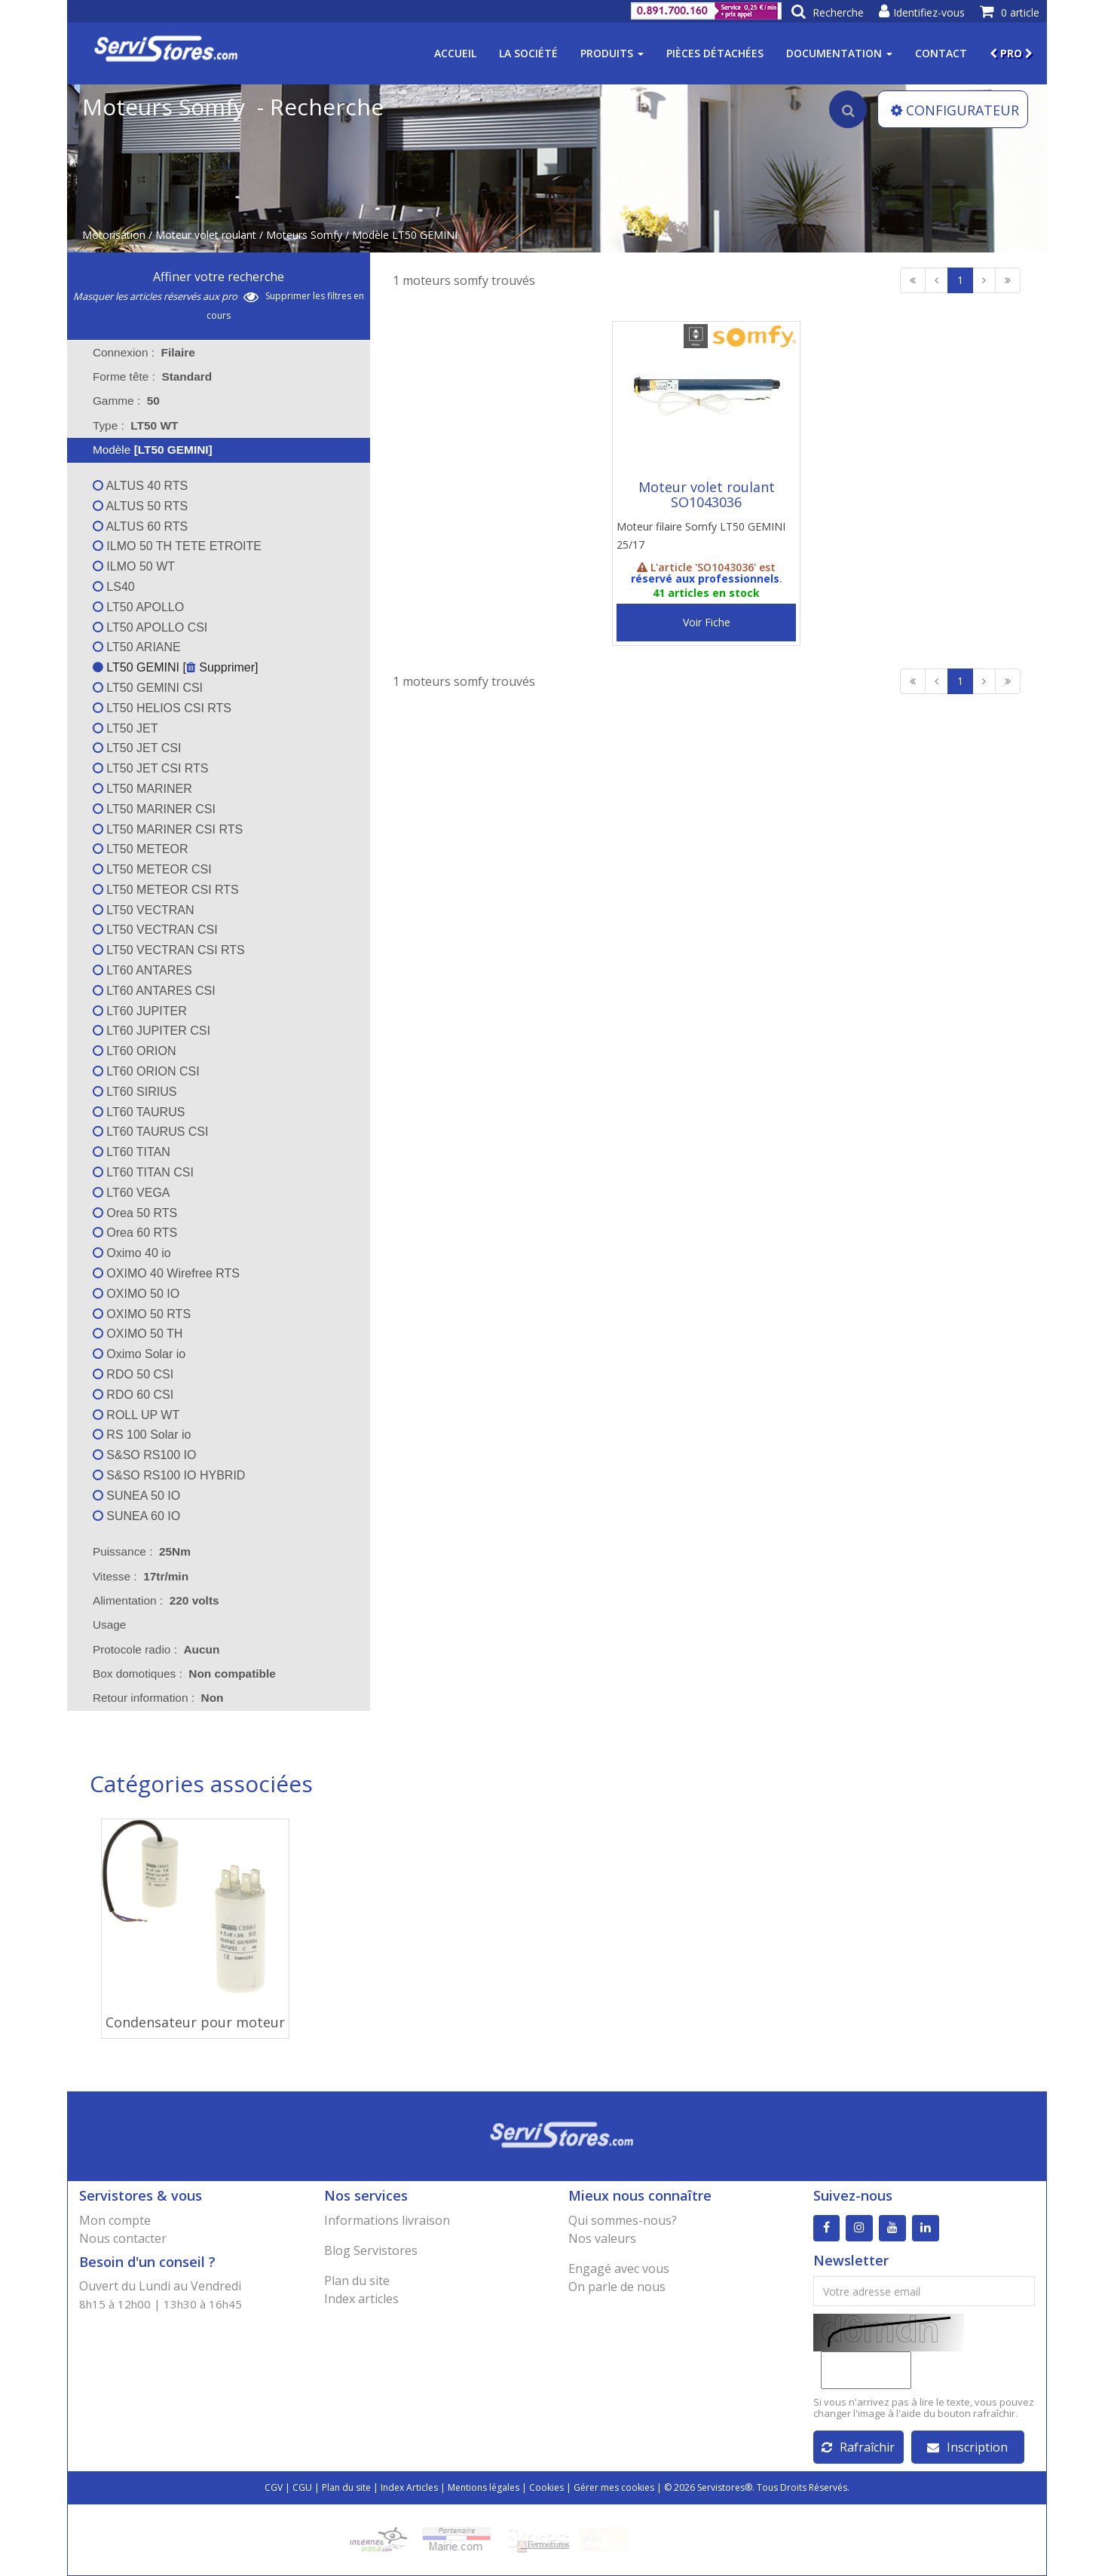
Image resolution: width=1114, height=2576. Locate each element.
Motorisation (113, 235)
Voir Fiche (706, 622)
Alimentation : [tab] (156, 1600)
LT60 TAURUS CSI (151, 1131)
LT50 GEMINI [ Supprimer (174, 667)
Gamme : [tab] (126, 400)
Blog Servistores (371, 2250)
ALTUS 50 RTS (140, 506)
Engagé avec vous (618, 2268)
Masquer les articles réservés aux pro (166, 296)
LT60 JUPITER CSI (151, 1030)
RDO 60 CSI (133, 1394)
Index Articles (409, 2487)
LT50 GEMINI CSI (148, 687)
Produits (612, 53)
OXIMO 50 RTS (142, 1314)
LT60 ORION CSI (146, 1071)
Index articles (361, 2298)
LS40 (114, 586)
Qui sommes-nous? (622, 2220)
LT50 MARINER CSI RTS (168, 829)
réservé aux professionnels (705, 578)
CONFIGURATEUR (955, 110)
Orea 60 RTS (135, 1232)
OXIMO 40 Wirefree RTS (166, 1273)
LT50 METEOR (140, 849)
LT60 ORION (134, 1051)
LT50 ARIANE (137, 647)
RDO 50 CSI (133, 1374)
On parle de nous (617, 2286)
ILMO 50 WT (134, 566)
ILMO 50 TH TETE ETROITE (177, 546)
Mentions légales (483, 2487)
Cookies (546, 2487)
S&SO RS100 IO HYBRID (169, 1475)
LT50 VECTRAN (143, 910)
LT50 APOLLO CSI (150, 627)
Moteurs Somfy (304, 235)
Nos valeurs (602, 2238)
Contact (941, 53)
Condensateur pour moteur (195, 2022)
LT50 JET (125, 728)
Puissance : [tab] (142, 1551)
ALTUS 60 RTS (140, 526)
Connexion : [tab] (144, 352)
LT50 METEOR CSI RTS (166, 889)
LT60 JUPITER (140, 1011)
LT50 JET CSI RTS (151, 768)
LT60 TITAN (131, 1152)
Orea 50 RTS (135, 1213)
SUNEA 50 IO (136, 1495)
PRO (1011, 53)
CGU (302, 2487)
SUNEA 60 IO (136, 1516)
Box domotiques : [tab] (184, 1673)
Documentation (839, 53)
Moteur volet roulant (205, 235)
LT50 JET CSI (137, 748)
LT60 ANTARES (142, 970)
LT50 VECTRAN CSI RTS (169, 950)
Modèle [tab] (143, 449)
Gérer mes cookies (614, 2487)
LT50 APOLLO (138, 607)
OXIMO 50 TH (138, 1333)
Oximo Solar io (139, 1354)
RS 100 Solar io (142, 1434)
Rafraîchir (858, 2447)
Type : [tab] (135, 425)
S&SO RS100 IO (145, 1455)
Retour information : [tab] (158, 1697)
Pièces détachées (715, 53)
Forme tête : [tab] (152, 376)
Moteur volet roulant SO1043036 (706, 494)
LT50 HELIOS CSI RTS (162, 708)
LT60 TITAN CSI (143, 1172)
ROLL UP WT (136, 1415)
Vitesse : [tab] (140, 1576)
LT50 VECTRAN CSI (155, 929)
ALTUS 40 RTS (140, 485)
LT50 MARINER (142, 788)
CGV (274, 2487)
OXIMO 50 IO (136, 1293)
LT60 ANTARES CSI (154, 990)
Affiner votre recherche (218, 276)
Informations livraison (387, 2220)
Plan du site (357, 2280)
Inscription (967, 2447)
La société (528, 53)
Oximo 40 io (132, 1253)
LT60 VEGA (131, 1192)
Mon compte (115, 2220)
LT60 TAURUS (139, 1112)
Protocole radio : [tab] (156, 1649)
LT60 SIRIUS (135, 1091)
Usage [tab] (100, 1624)
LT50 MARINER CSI (154, 809)
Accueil (455, 53)
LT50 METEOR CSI (152, 869)
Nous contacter (123, 2238)
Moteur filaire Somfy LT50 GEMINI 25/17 (701, 535)
